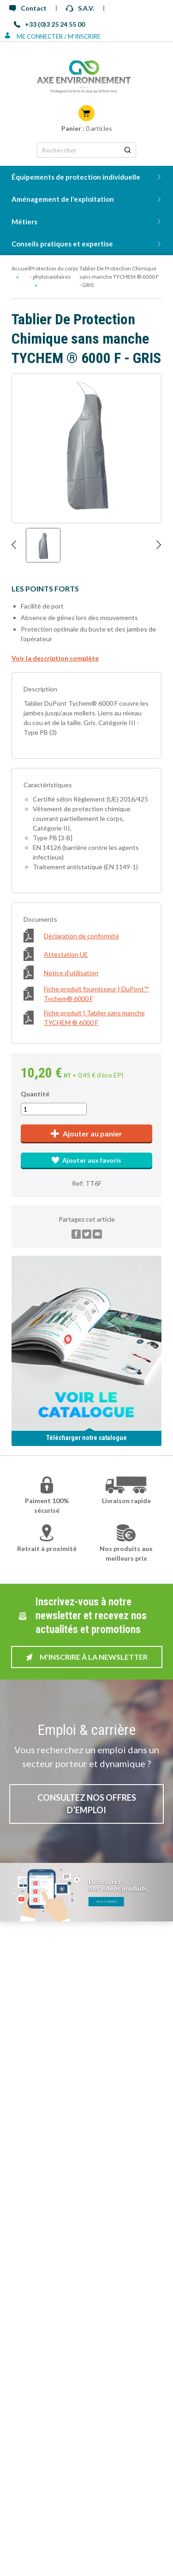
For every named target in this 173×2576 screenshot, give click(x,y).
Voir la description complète (55, 658)
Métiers (24, 221)
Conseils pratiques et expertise (62, 244)
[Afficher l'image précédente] (14, 545)
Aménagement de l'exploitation (63, 199)
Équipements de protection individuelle (76, 177)
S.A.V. (80, 8)
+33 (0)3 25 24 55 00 (49, 24)
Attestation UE (56, 954)
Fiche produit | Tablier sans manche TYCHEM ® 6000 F (84, 1017)
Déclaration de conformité (71, 936)
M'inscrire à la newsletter (87, 1656)
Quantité (35, 1094)
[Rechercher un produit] (127, 150)
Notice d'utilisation (61, 972)
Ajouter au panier (86, 1133)
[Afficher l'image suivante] (158, 545)
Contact (28, 8)
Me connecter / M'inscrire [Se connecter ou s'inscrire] (53, 36)
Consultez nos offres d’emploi (86, 1803)
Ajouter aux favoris (86, 1160)
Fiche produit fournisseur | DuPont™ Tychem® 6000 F (86, 993)
